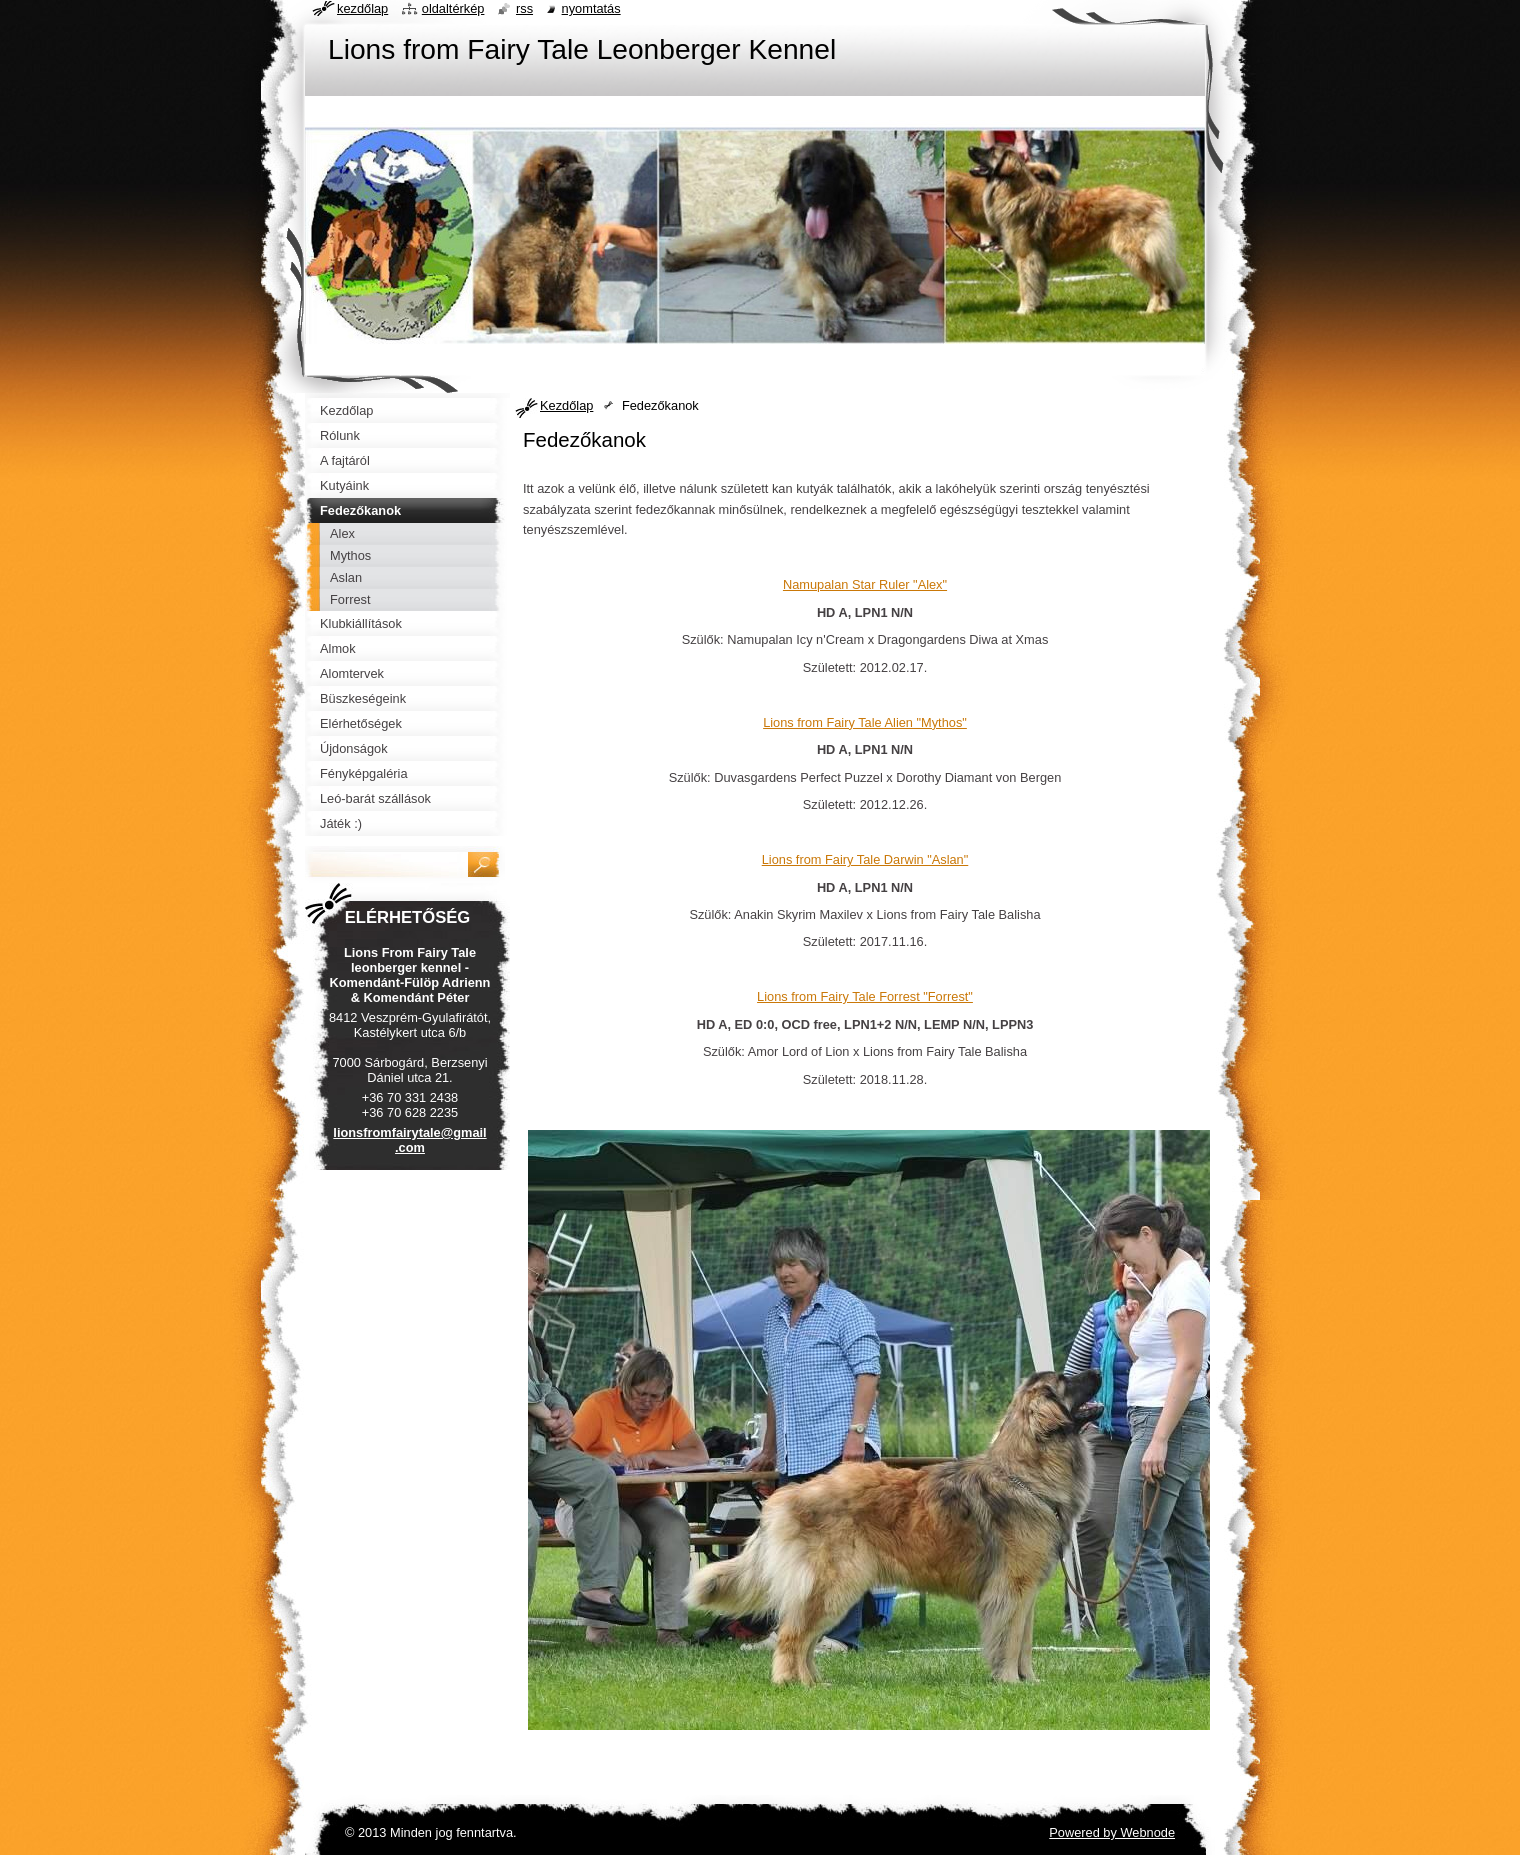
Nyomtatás (591, 8)
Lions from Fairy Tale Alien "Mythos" (865, 722)
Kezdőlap (566, 405)
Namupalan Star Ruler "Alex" (865, 584)
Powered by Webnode (1112, 1832)
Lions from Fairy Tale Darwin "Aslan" (865, 859)
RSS (524, 8)
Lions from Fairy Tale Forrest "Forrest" (865, 996)
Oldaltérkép (453, 8)
